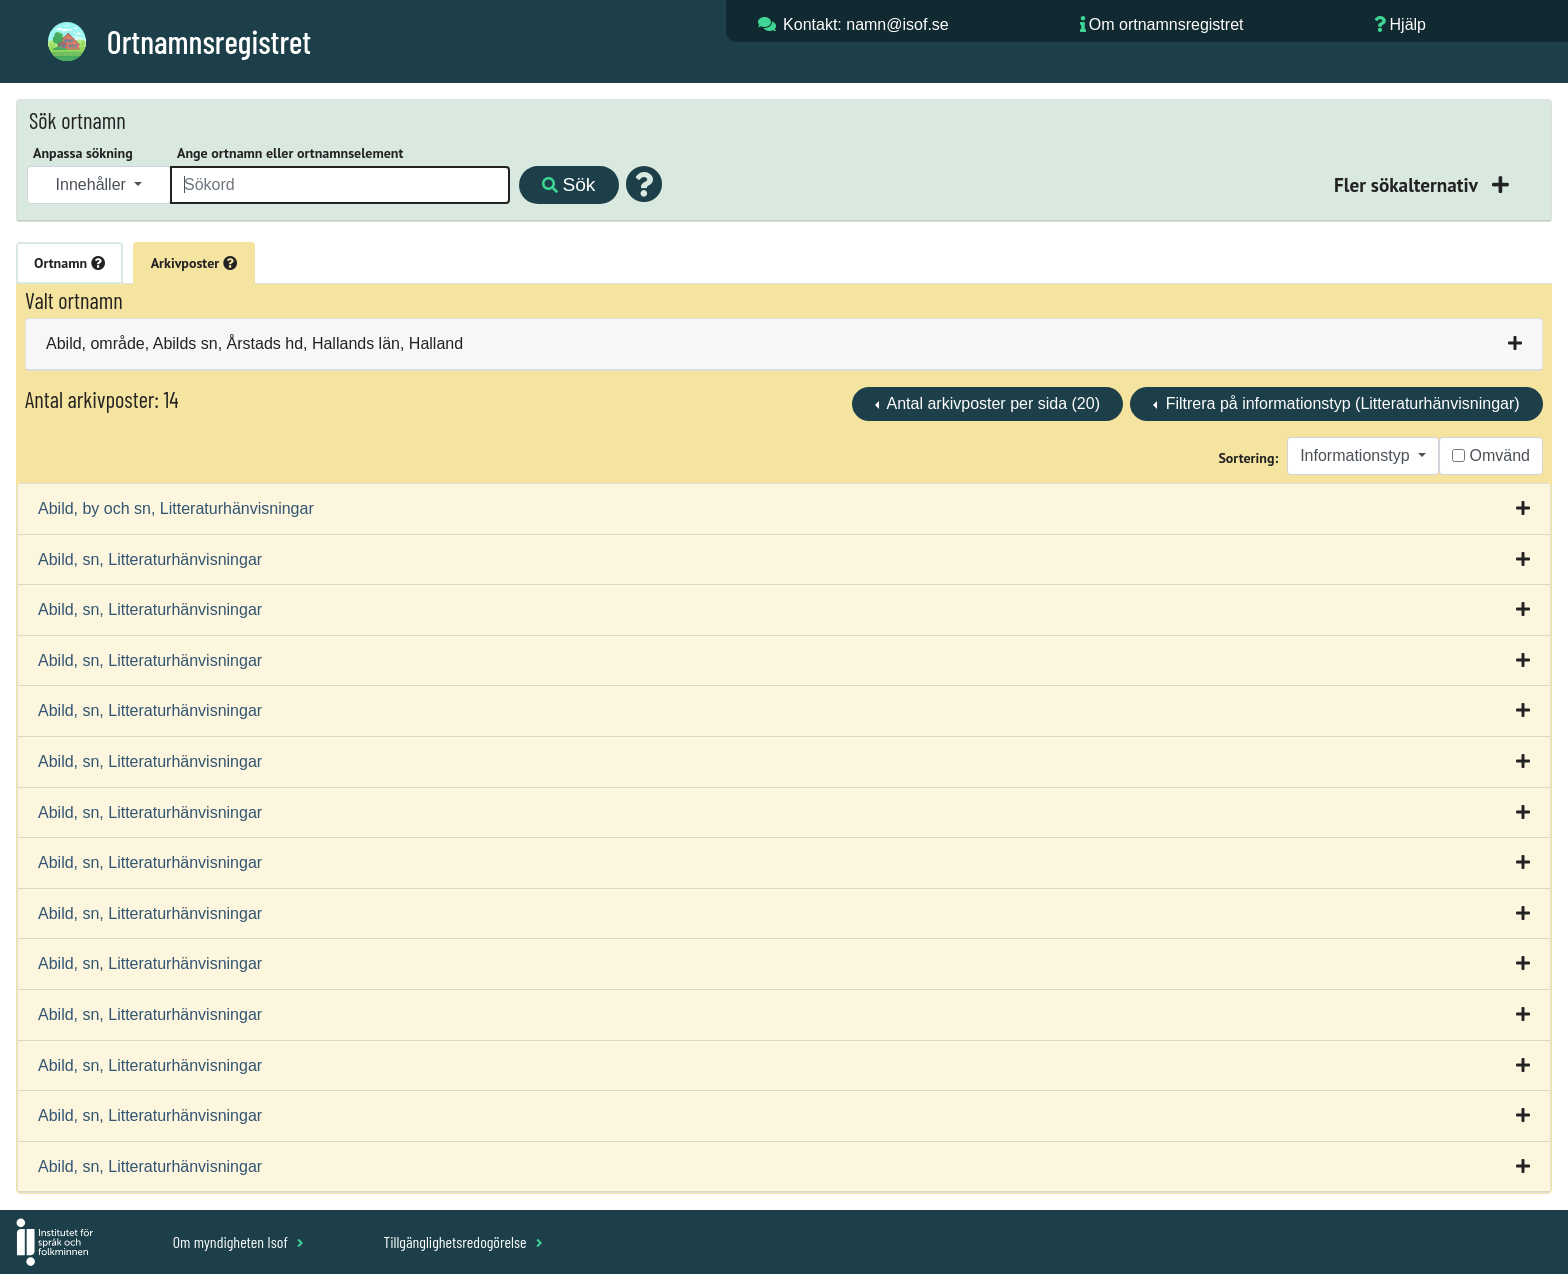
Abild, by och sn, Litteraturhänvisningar (176, 508)
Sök (568, 184)
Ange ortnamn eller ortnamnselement (290, 153)
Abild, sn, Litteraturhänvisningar (150, 559)
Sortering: (1248, 458)
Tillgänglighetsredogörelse (462, 1241)
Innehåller (93, 184)
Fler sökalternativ (1408, 184)
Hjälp (1408, 24)
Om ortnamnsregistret (1166, 24)
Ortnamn (69, 263)
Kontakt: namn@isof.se (866, 24)
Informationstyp (1357, 455)
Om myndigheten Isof (238, 1241)
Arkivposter (194, 263)
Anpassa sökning (83, 153)
